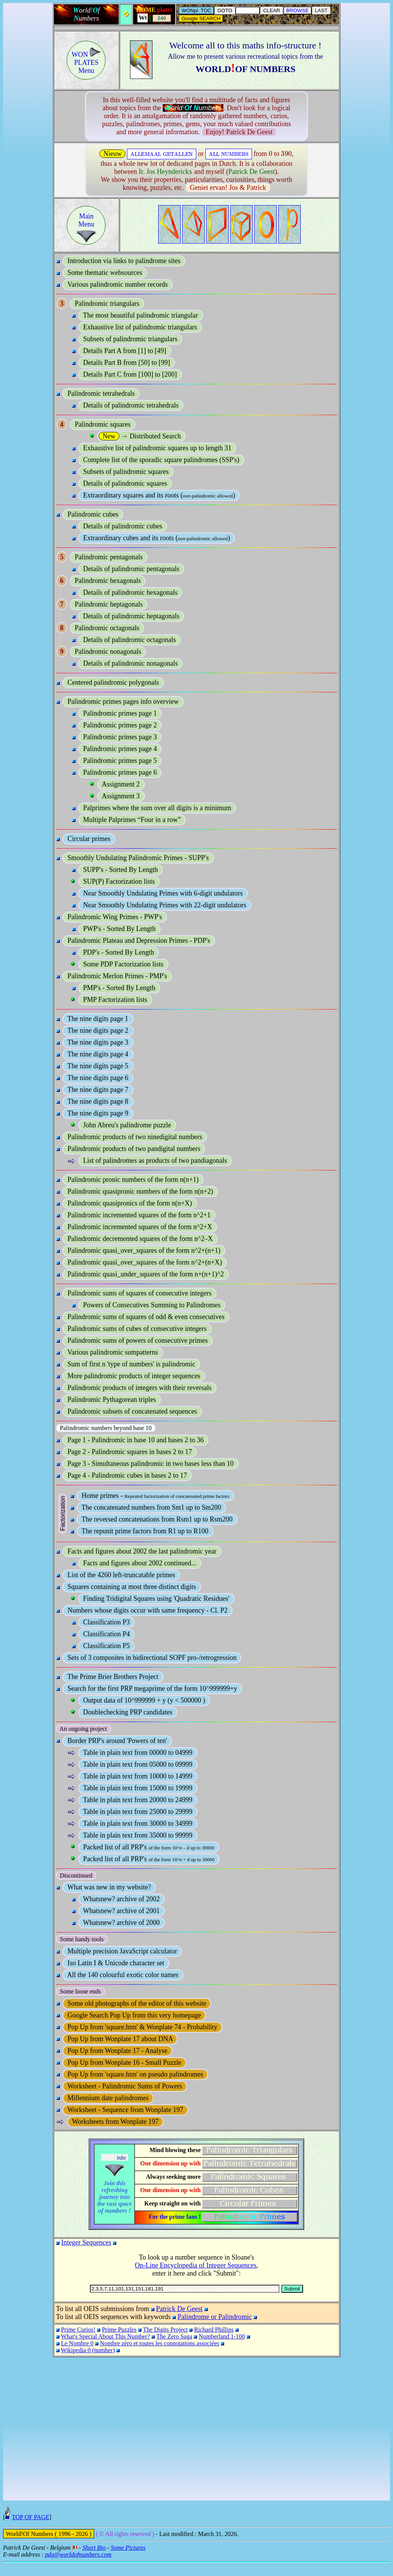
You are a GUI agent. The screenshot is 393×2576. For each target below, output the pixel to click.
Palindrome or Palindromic (215, 2317)
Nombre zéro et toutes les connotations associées (159, 2343)
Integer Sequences (86, 2242)
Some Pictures (128, 2559)
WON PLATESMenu (86, 62)
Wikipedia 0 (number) (88, 2350)
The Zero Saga (174, 2336)
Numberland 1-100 (222, 2336)
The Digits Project (165, 2329)
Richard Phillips (214, 2329)
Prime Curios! (78, 2329)
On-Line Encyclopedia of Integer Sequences (196, 2265)
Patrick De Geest (179, 2309)
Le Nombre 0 (77, 2343)
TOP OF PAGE (30, 2528)
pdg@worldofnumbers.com (78, 2566)
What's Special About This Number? (105, 2336)
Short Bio (94, 2559)
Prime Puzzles (119, 2329)
